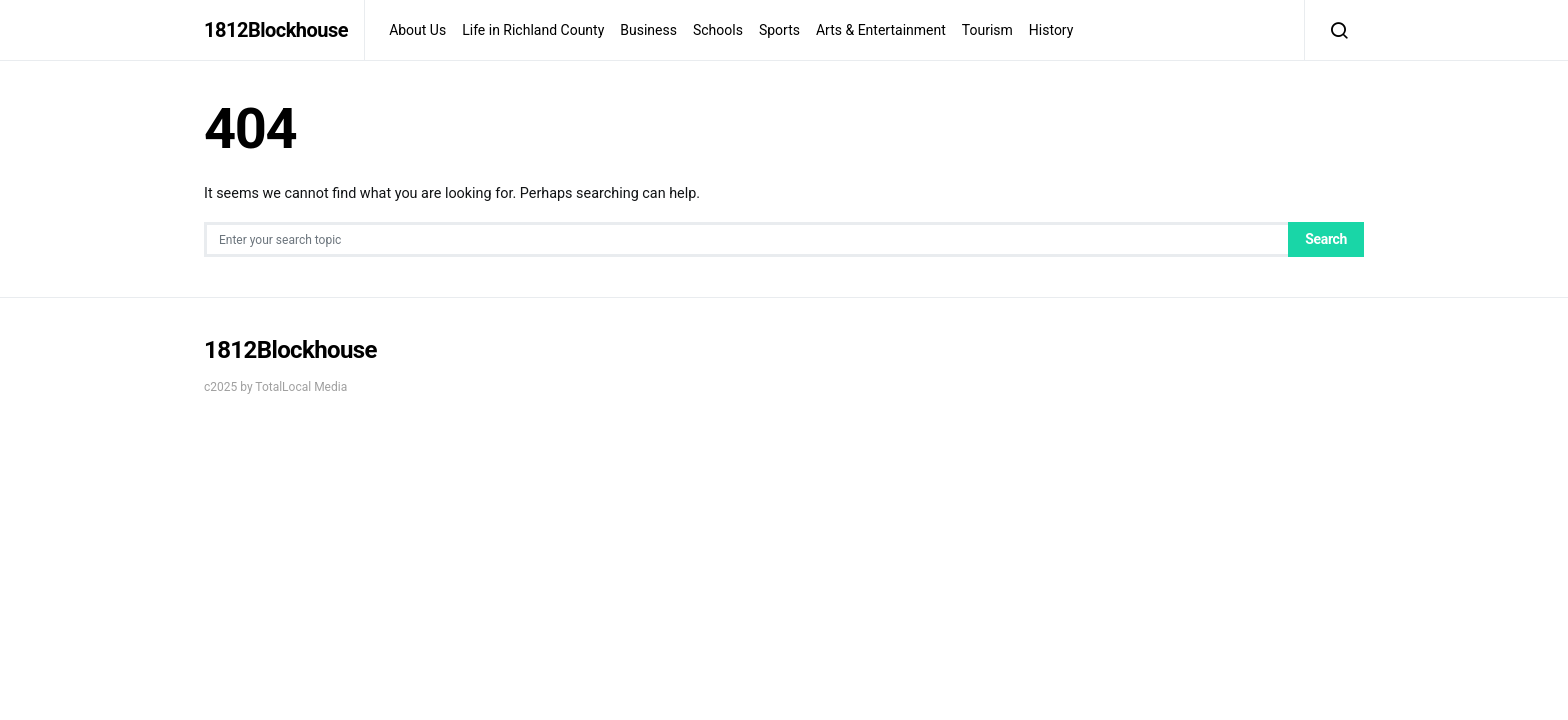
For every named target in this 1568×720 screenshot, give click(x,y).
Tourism (987, 30)
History (1051, 30)
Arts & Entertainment (881, 30)
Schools (718, 30)
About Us (417, 30)
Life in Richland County (533, 30)
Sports (779, 30)
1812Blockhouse (276, 30)
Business (648, 30)
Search (1326, 239)
